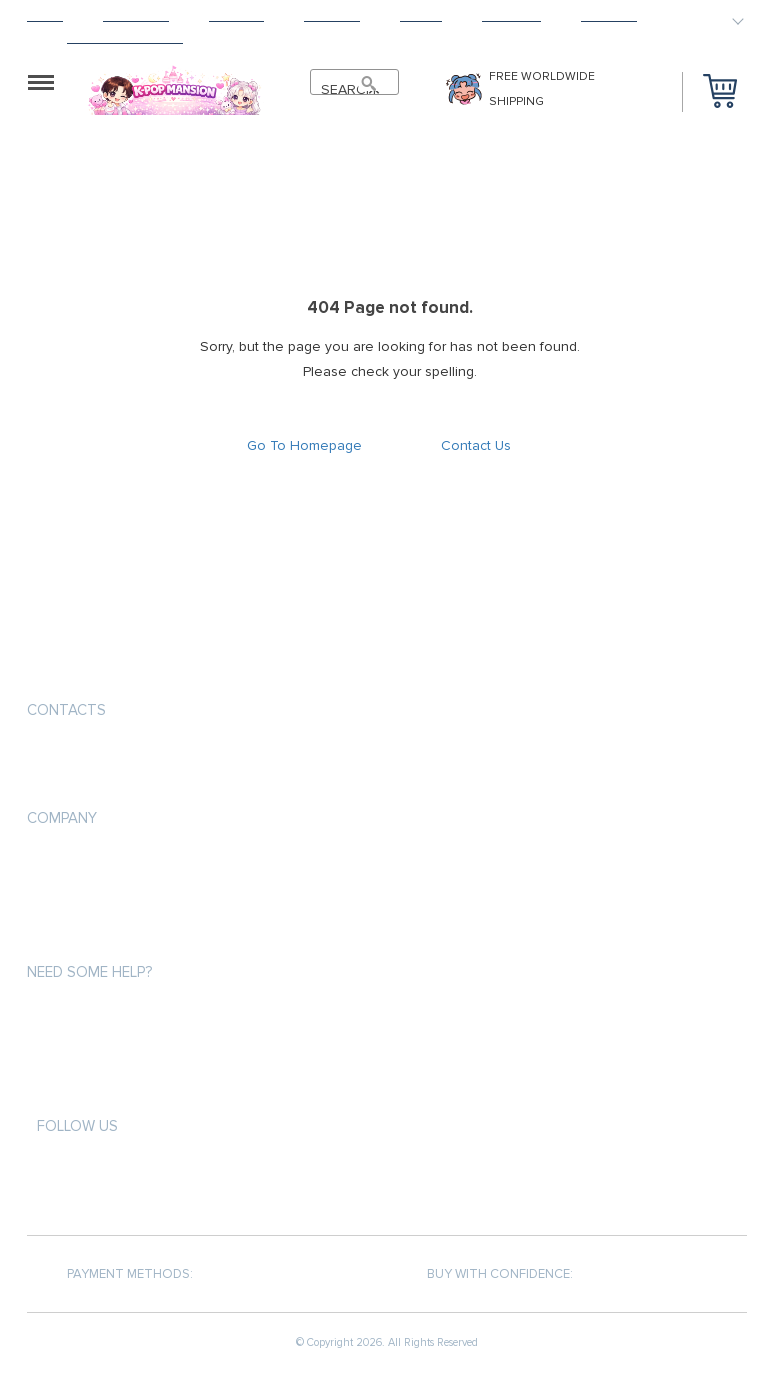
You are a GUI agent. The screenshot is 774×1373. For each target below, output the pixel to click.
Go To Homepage (304, 445)
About (421, 15)
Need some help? (89, 972)
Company (62, 818)
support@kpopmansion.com (126, 757)
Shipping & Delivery (88, 899)
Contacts (66, 710)
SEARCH (344, 89)
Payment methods (85, 863)
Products (136, 15)
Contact (609, 15)
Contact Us (476, 445)
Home (45, 15)
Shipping (236, 15)
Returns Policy (77, 935)
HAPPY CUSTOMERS (125, 37)
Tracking (511, 15)
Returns (332, 15)
